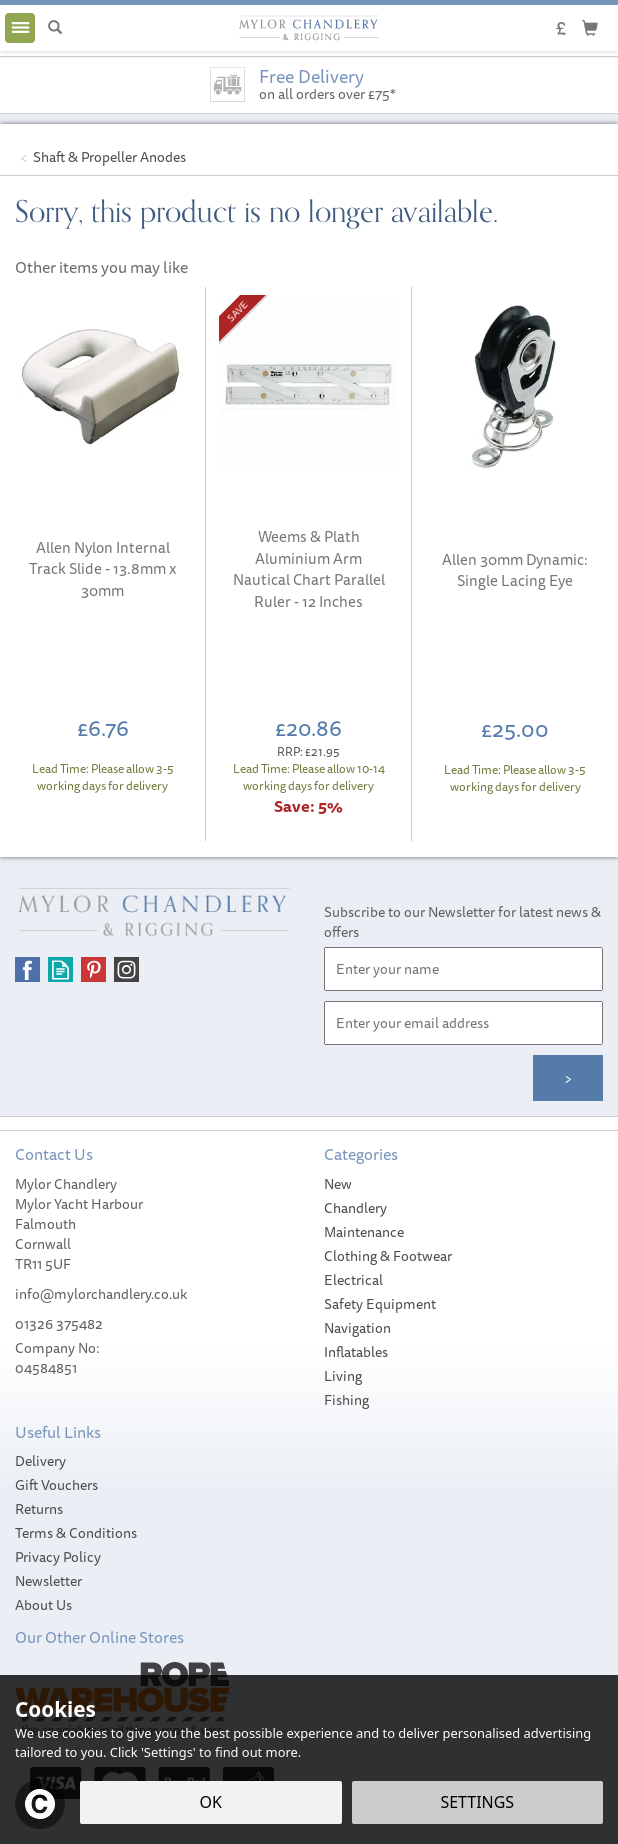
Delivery (40, 1461)
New (338, 1184)
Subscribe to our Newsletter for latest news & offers (462, 922)
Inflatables (356, 1352)
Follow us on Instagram (126, 969)
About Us (43, 1605)
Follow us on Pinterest (93, 969)
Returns (39, 1509)
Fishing (346, 1400)
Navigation (357, 1328)
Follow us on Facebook (27, 969)
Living (343, 1376)
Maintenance (364, 1232)
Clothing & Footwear (388, 1256)
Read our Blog (60, 969)
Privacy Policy (58, 1557)
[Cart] (590, 27)
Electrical (353, 1280)
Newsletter (48, 1581)
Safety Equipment (380, 1304)
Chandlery (355, 1208)
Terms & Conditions (76, 1533)
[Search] (55, 28)
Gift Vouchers (56, 1485)
